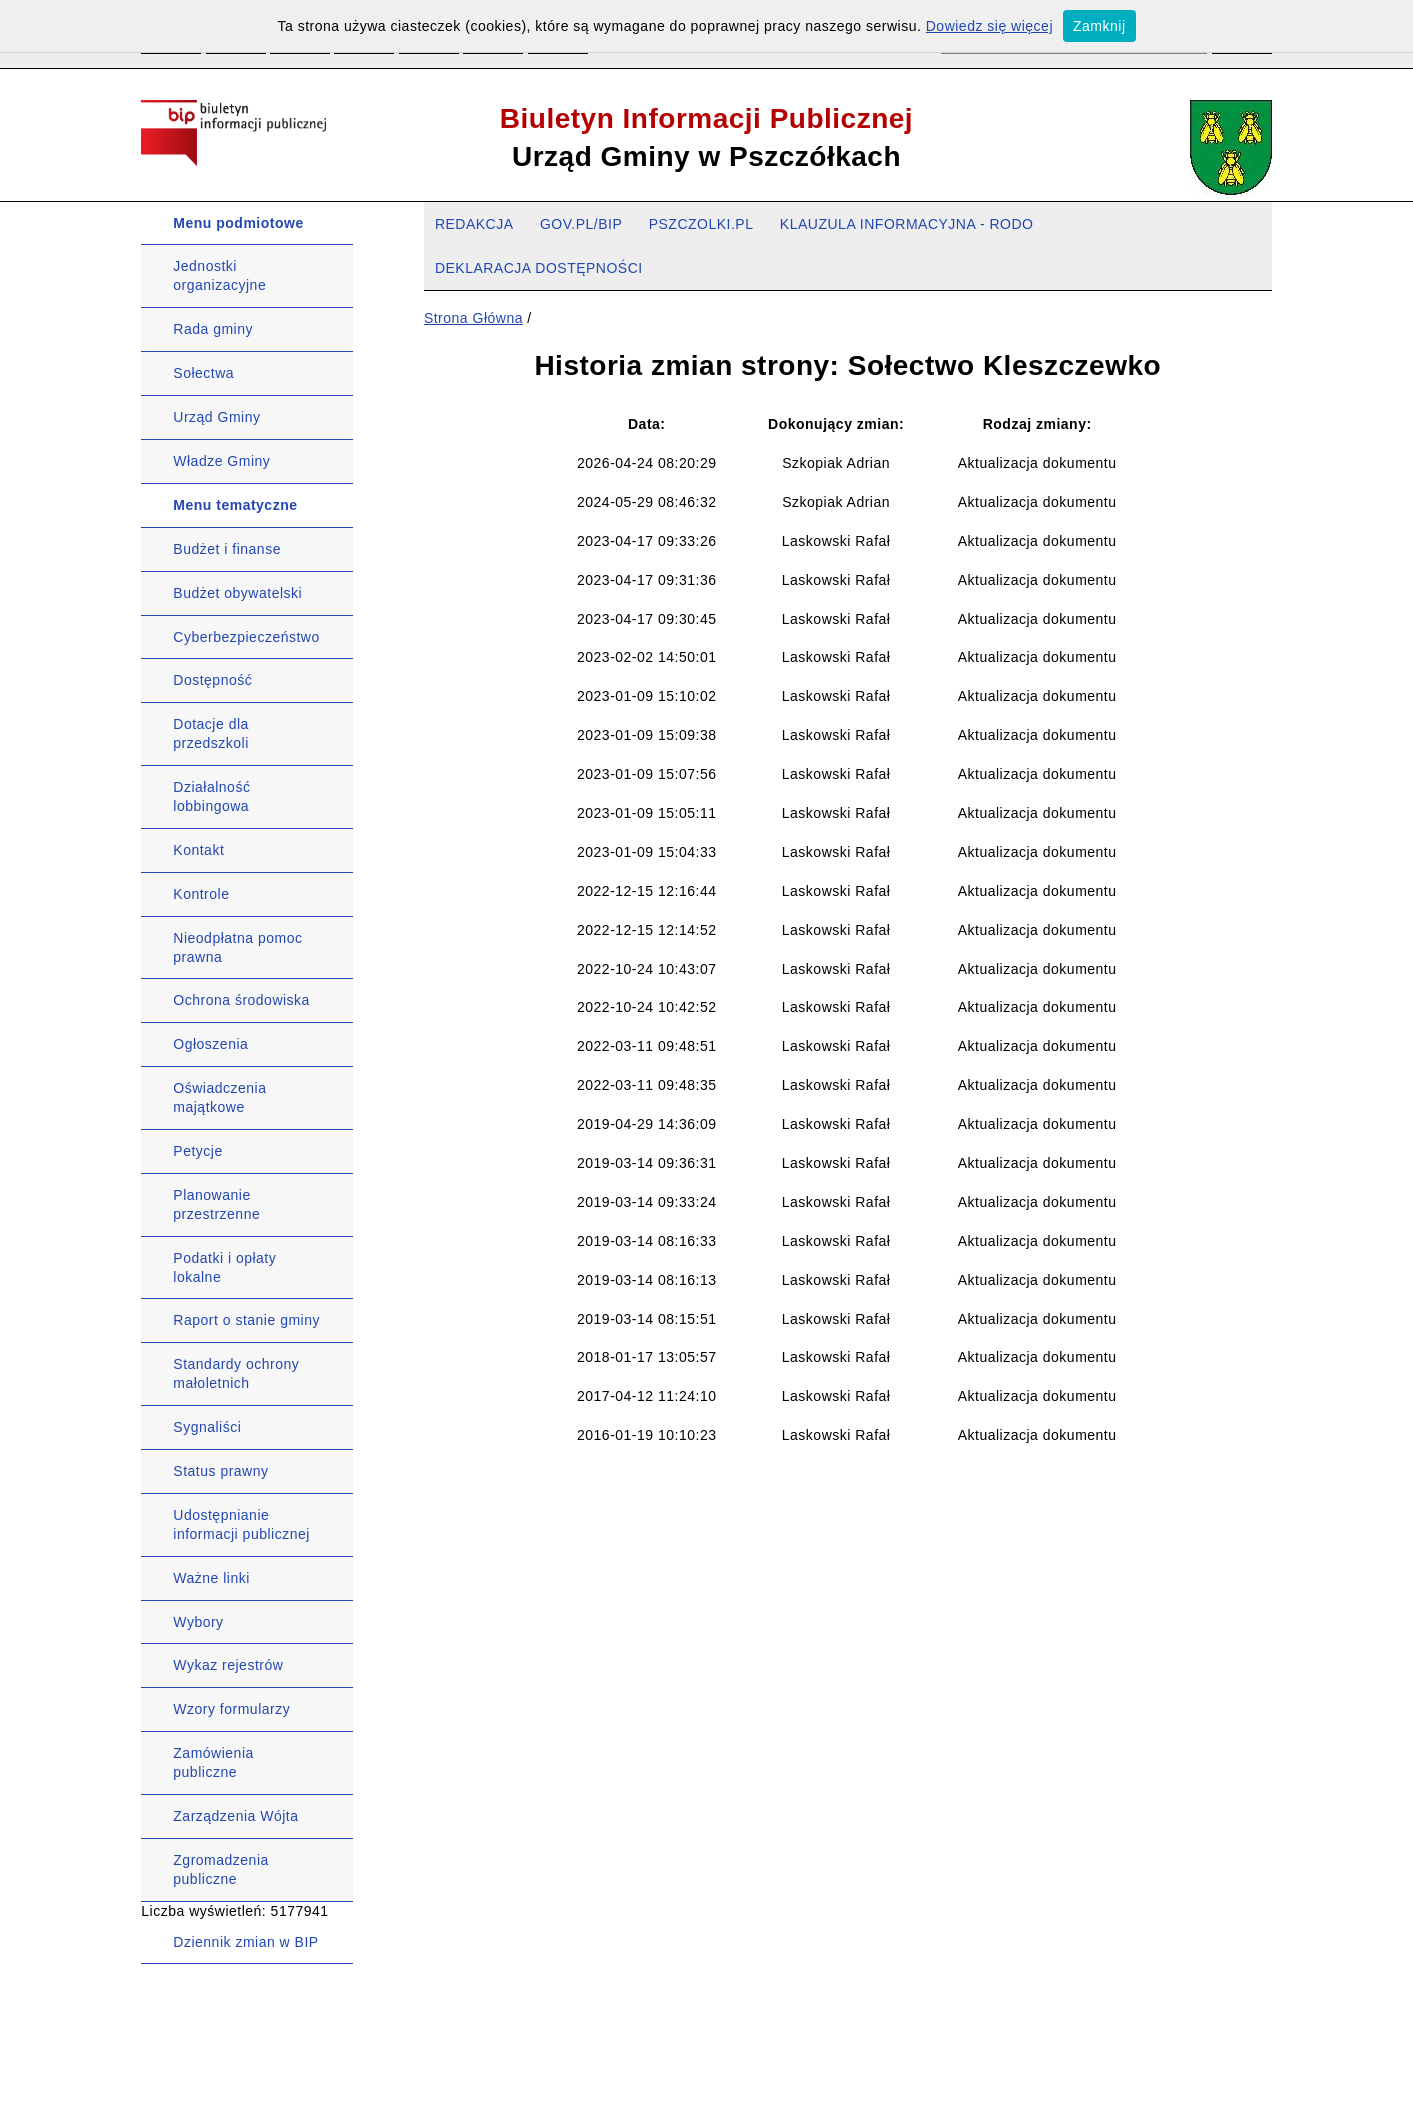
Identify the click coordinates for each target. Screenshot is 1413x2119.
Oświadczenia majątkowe (219, 1097)
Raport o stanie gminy (246, 1320)
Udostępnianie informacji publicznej (241, 1524)
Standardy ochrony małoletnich (236, 1373)
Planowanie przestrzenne (216, 1204)
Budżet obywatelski (237, 593)
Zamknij (1099, 26)
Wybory (198, 1622)
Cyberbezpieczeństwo (246, 637)
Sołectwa (203, 373)
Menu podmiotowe (238, 223)
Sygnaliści (207, 1427)
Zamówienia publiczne (213, 1762)
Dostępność (212, 680)
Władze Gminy (221, 461)
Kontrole (201, 894)
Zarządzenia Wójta (235, 1816)
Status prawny (220, 1471)
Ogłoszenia (210, 1044)
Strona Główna (473, 318)
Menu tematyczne (235, 505)
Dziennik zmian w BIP (245, 1942)
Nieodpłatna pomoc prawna (237, 947)
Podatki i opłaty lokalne (224, 1267)
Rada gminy (213, 329)
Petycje (197, 1151)
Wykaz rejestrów (228, 1665)
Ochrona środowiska (241, 1000)
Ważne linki (211, 1578)
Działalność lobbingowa (211, 796)
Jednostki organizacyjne (219, 275)
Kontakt (198, 850)
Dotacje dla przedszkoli (211, 733)
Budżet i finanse (227, 549)
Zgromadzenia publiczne (221, 1869)
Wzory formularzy (231, 1709)
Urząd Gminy (216, 417)
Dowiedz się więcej (989, 26)
